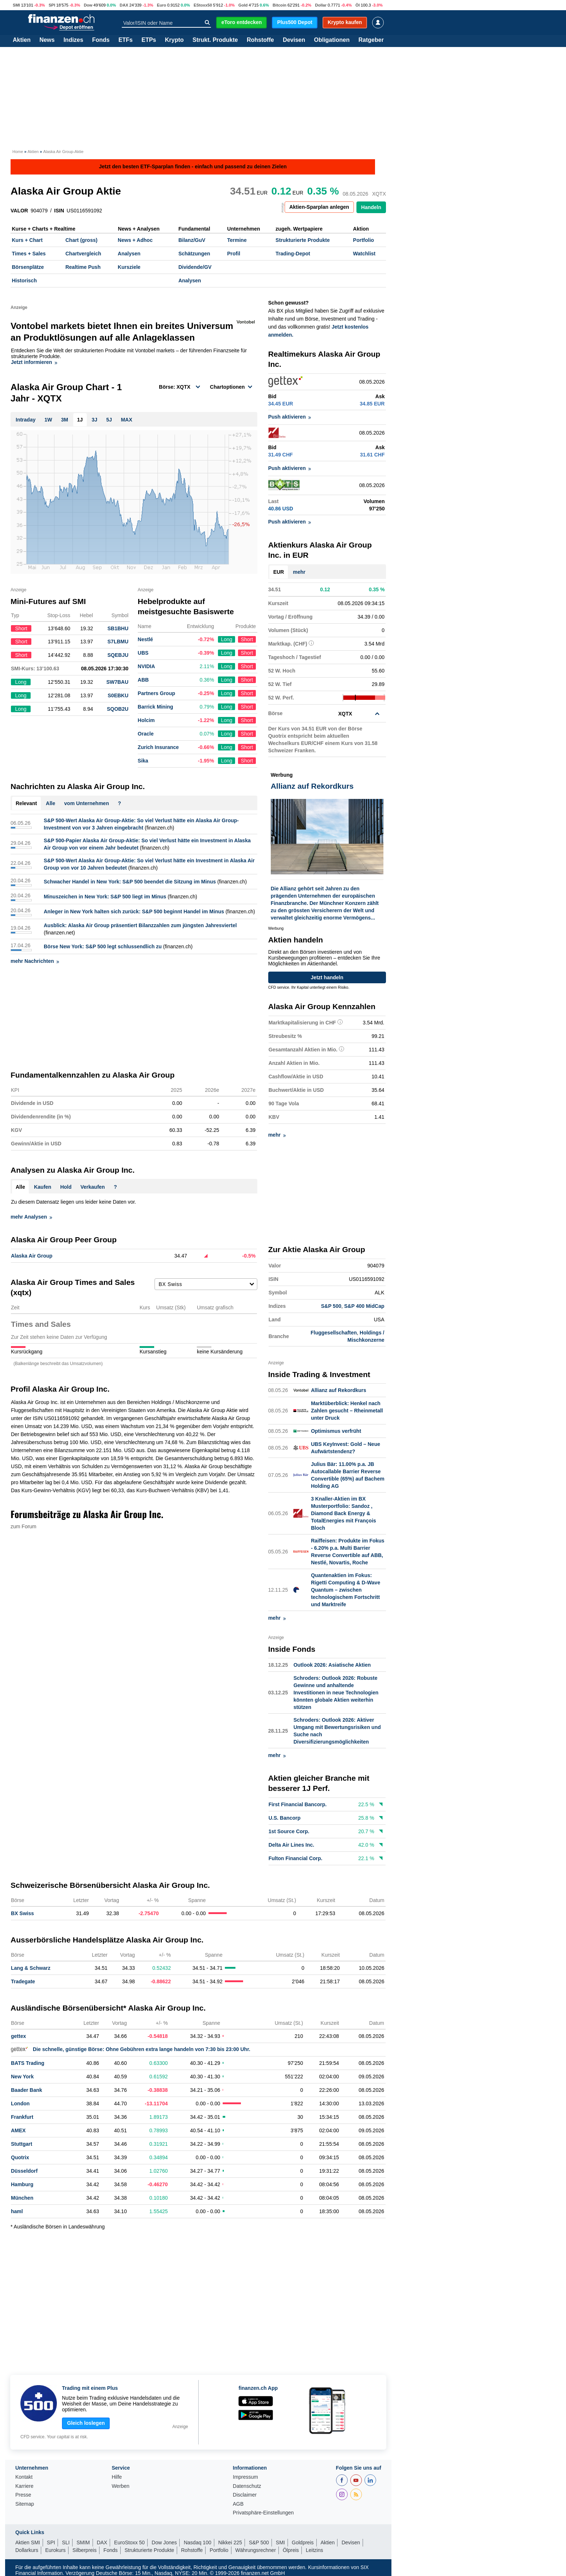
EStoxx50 (203, 5)
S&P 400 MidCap (364, 1306)
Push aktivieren (289, 417)
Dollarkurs (26, 2549)
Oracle (146, 734)
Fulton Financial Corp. (296, 1858)
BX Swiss (22, 1912)
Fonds (101, 40)
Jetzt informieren (34, 362)
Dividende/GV (194, 267)
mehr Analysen (31, 1217)
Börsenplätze (28, 267)
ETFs (125, 40)
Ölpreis (291, 2549)
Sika (143, 761)
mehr (299, 572)
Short (247, 639)
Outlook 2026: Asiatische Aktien (332, 1664)
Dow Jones (164, 2541)
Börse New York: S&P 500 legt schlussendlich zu (103, 946)
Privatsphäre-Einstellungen (263, 2511)
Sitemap (24, 2503)
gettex (18, 2035)
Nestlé (145, 639)
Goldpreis (303, 2541)
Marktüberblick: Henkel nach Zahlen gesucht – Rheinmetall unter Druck (347, 1410)
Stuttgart (21, 2143)
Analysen (129, 253)
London (20, 2102)
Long (226, 639)
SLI (66, 2541)
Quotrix (20, 2156)
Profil (233, 253)
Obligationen (332, 40)
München (22, 2197)
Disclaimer (245, 2494)
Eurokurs (55, 2549)
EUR (278, 572)
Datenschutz (247, 2485)
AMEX (18, 2129)
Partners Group (156, 693)
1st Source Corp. (289, 1831)
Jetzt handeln (327, 977)
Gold (242, 5)
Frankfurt (22, 2116)
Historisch (24, 280)
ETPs (148, 40)
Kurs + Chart (27, 240)
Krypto (174, 40)
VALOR (19, 210)
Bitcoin (279, 5)
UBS (143, 653)
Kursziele (129, 267)
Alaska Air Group (31, 1256)
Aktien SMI (27, 2541)
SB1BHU (118, 628)
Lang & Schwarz (30, 1967)
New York (22, 2075)
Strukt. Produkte (215, 40)
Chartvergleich (83, 253)
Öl (357, 5)
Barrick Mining (155, 707)
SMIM (83, 2541)
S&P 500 (331, 1306)
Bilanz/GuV (191, 240)
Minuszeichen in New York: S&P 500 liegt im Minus (105, 896)
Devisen (294, 40)
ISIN (59, 210)
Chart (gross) (81, 240)
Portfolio (363, 240)
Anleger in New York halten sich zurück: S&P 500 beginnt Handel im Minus (134, 911)
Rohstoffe (260, 40)
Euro (161, 5)
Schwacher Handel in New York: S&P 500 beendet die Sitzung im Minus (130, 882)
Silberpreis (85, 2549)
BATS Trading (27, 2062)
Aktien (22, 40)
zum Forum (23, 1526)
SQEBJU (118, 655)
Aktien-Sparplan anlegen (319, 207)
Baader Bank (26, 2089)
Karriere (24, 2485)
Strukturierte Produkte (303, 240)
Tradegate (23, 1980)
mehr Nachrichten (35, 961)
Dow (88, 5)
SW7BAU (117, 682)
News (47, 40)
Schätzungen (194, 253)
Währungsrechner (255, 2549)
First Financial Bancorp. (298, 1804)
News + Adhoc (135, 240)
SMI (16, 5)
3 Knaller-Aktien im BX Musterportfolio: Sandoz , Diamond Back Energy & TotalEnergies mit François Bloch (343, 1512)
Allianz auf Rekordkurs (338, 1389)
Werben (120, 2485)
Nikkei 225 (230, 2541)
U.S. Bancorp (285, 1817)
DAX (124, 5)
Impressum (245, 2476)
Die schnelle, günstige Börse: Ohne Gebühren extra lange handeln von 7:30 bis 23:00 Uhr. (130, 2048)
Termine (236, 240)
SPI (51, 5)
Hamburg (22, 2183)
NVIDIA (146, 666)
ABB (143, 680)
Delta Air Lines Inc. (292, 1844)
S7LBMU (118, 641)
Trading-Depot (293, 253)
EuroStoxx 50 (129, 2541)
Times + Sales (29, 253)
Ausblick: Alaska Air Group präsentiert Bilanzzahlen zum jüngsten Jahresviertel (140, 925)
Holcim (146, 720)
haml (17, 2210)
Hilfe (117, 2476)
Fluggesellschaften (334, 1332)
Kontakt (23, 2476)
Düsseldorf (24, 2170)
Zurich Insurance (158, 747)
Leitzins (314, 2549)
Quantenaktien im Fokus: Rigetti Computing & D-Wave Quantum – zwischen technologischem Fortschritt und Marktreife (345, 1589)
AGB (238, 2503)
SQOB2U (117, 709)
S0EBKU (118, 695)
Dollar (321, 5)
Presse (23, 2494)
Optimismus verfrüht (336, 1430)
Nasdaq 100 (197, 2541)
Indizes (73, 40)
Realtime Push (82, 267)
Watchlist (364, 253)
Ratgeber (371, 40)
